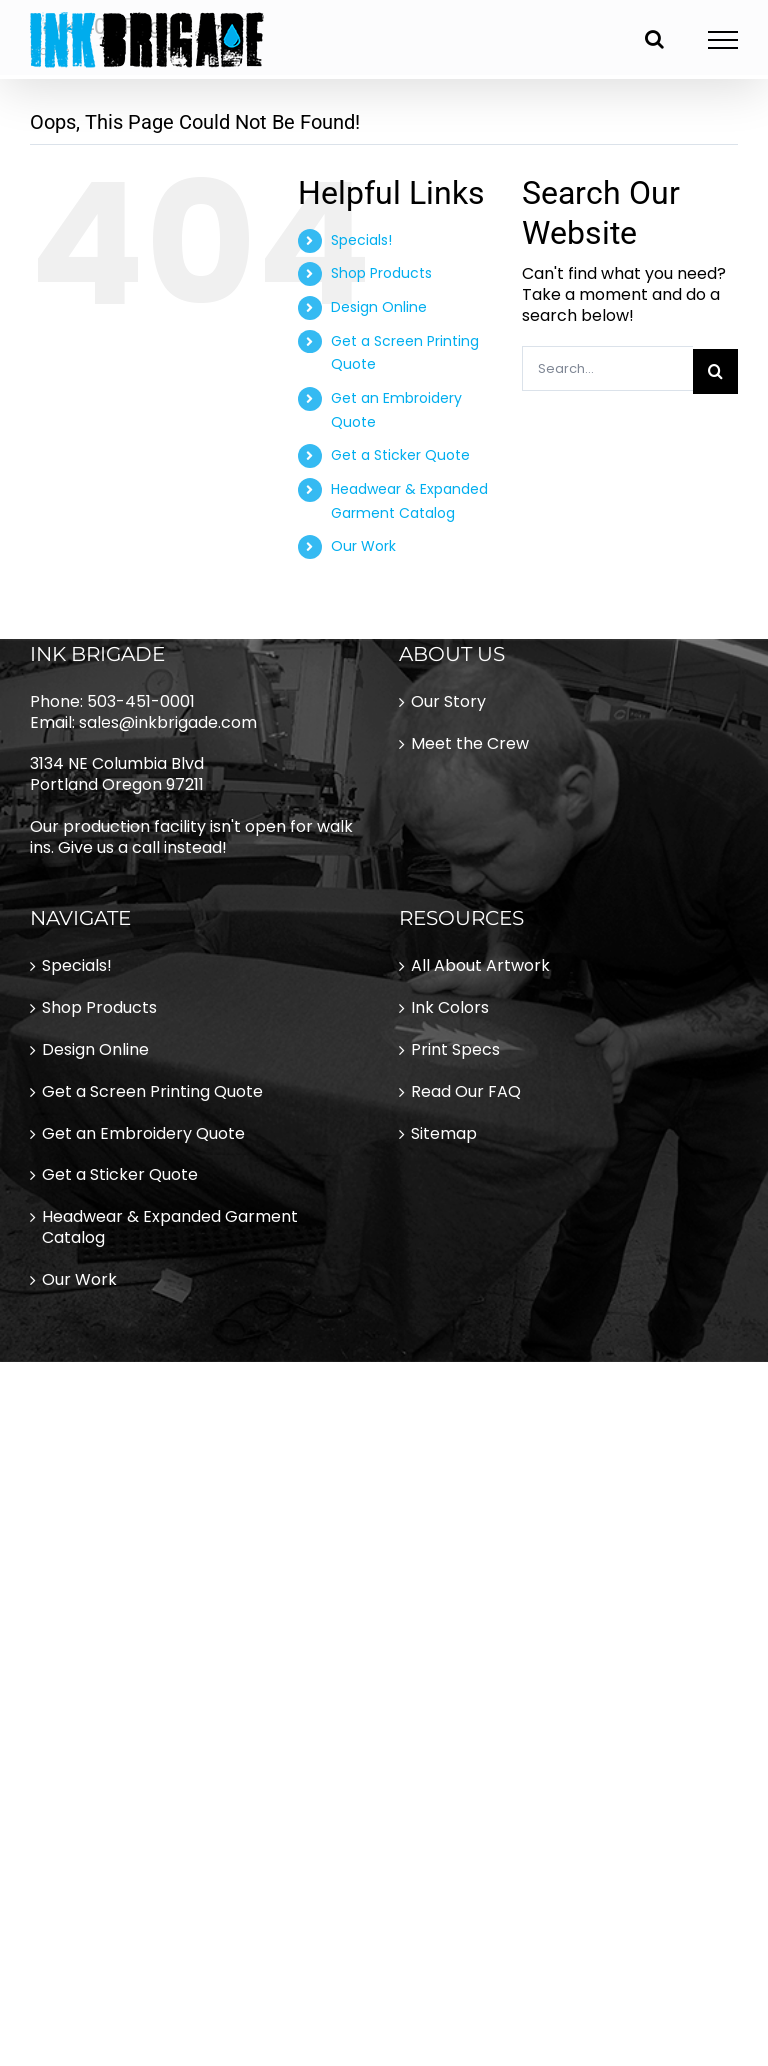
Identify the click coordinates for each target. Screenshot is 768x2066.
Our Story (448, 702)
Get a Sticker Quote (400, 455)
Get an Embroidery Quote (143, 1134)
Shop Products (381, 273)
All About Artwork (480, 966)
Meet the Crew (470, 744)
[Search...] (607, 368)
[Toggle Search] (654, 39)
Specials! (361, 240)
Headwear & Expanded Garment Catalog (170, 1228)
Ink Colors (450, 1008)
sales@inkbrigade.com (168, 722)
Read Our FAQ (466, 1092)
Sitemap (444, 1134)
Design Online (379, 307)
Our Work (363, 546)
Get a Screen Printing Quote (152, 1092)
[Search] (715, 371)
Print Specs (455, 1050)
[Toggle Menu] (723, 40)
